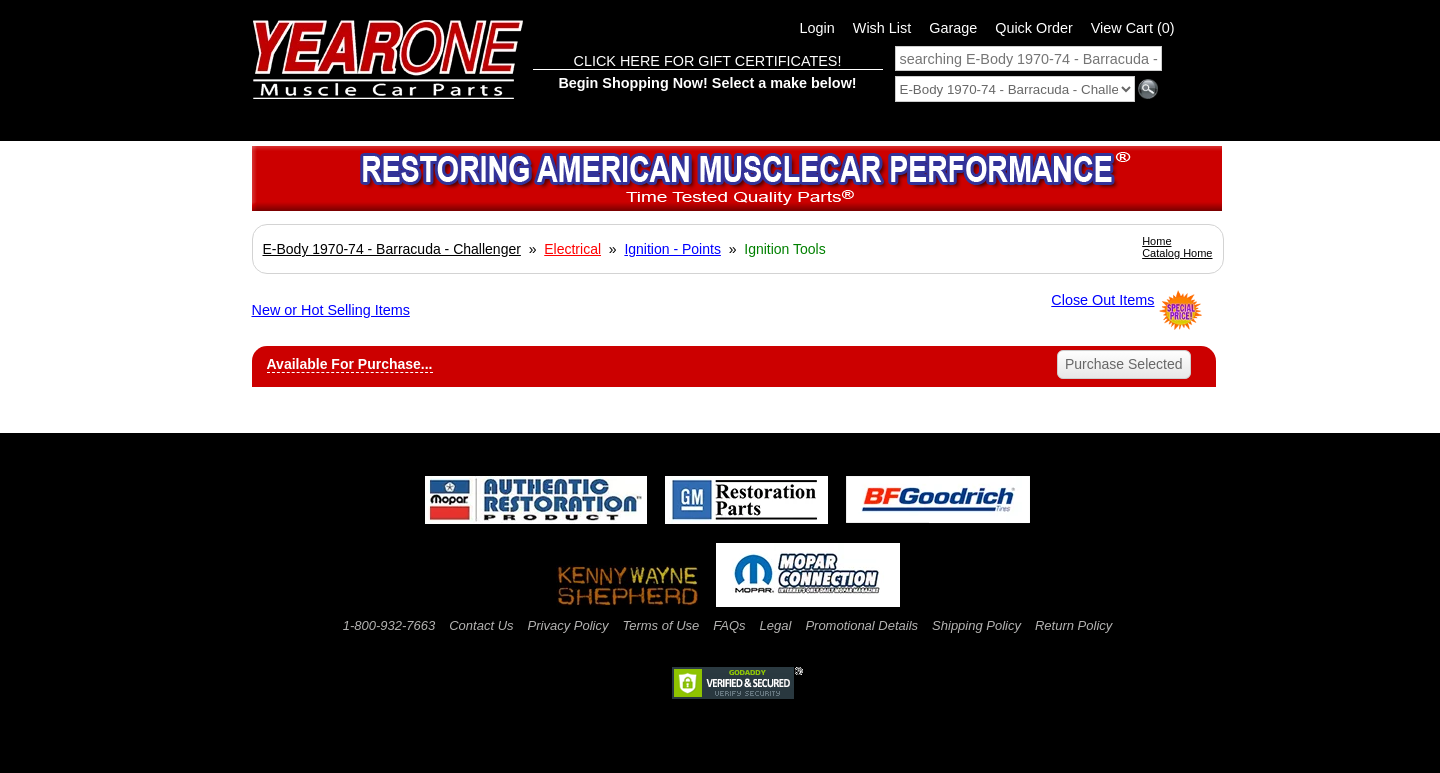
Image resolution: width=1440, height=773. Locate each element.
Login (817, 28)
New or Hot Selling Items (331, 310)
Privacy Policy (568, 625)
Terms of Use (660, 625)
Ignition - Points (672, 249)
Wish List (882, 28)
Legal (776, 625)
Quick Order (1034, 28)
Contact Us (481, 625)
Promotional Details (861, 625)
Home (1156, 241)
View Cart (1133, 28)
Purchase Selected (1124, 364)
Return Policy (1073, 625)
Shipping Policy (976, 625)
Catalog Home (1177, 253)
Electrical (572, 249)
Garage (953, 28)
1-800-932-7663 (389, 625)
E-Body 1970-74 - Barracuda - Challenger (392, 249)
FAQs (729, 625)
